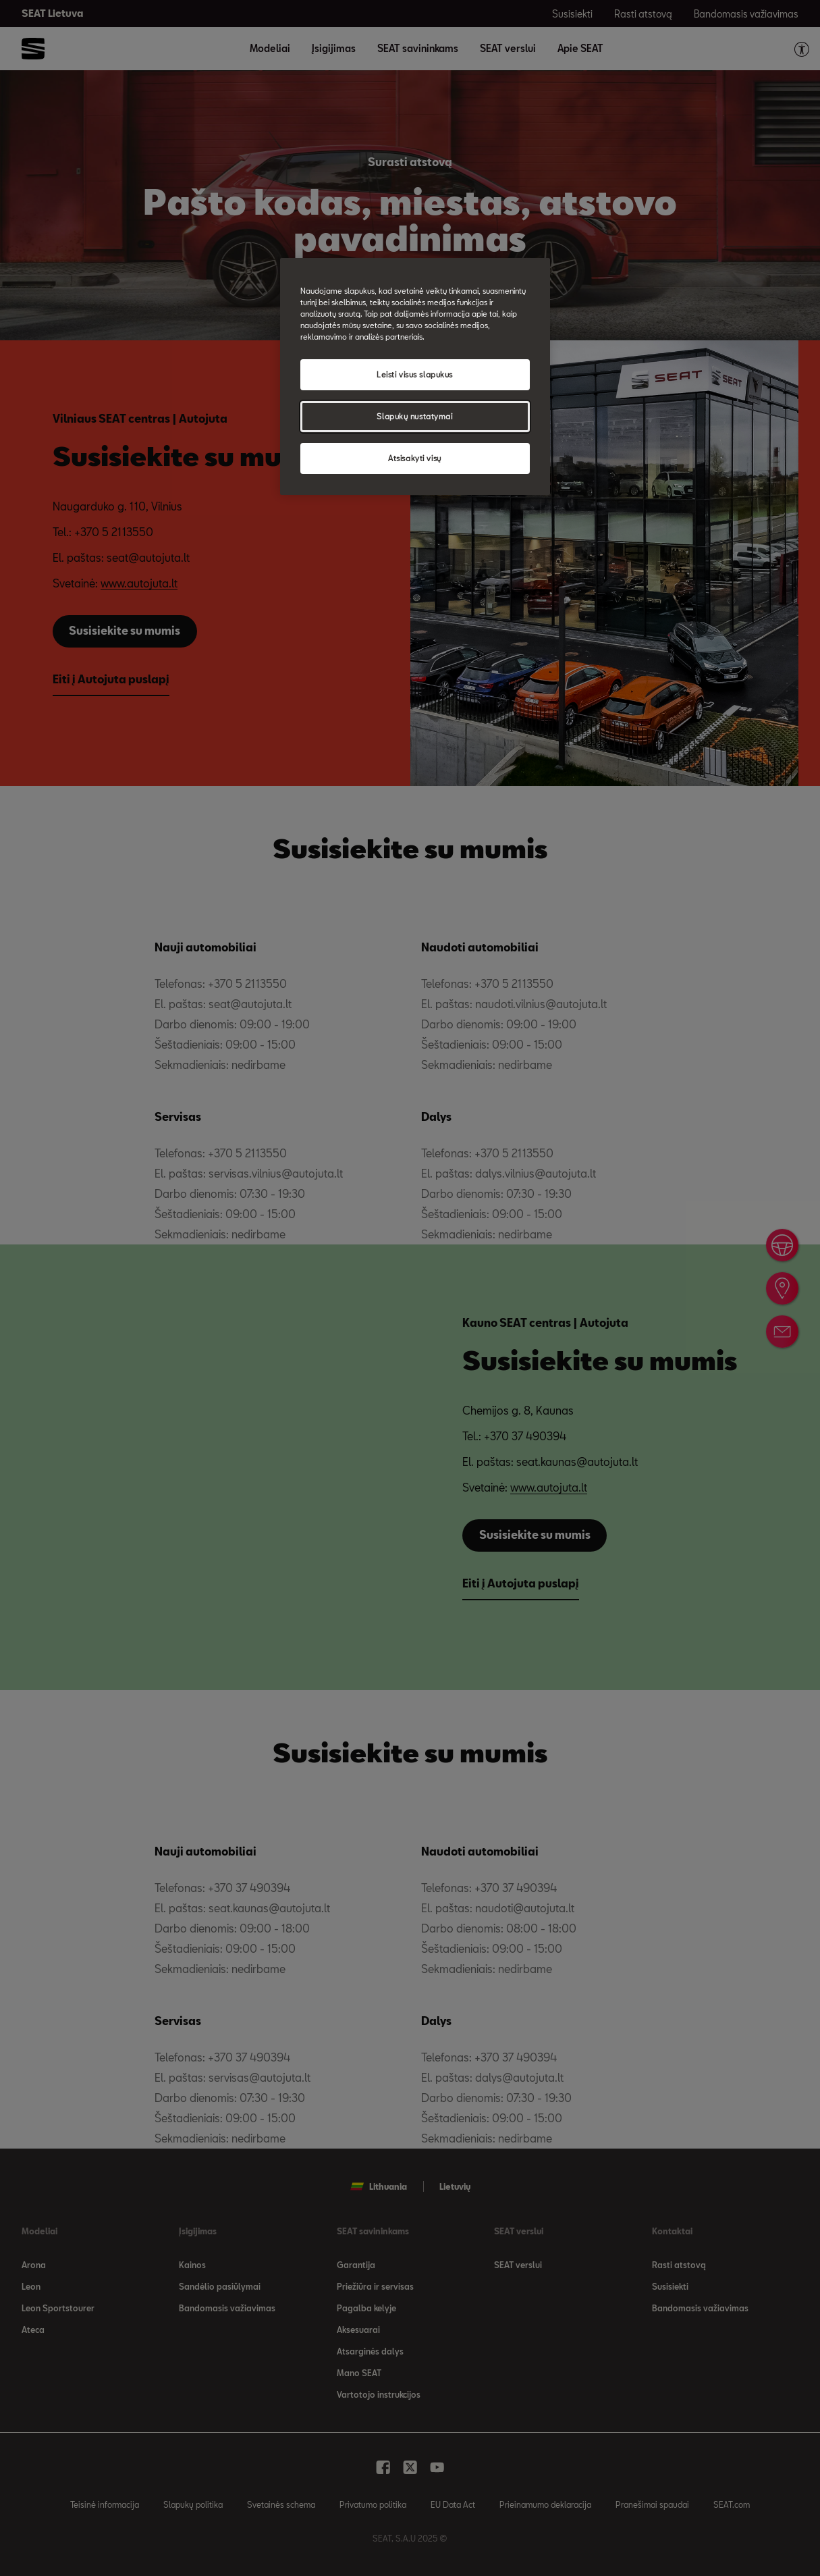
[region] (415, 376)
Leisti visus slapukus (415, 374)
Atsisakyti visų (414, 458)
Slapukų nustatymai (414, 416)
